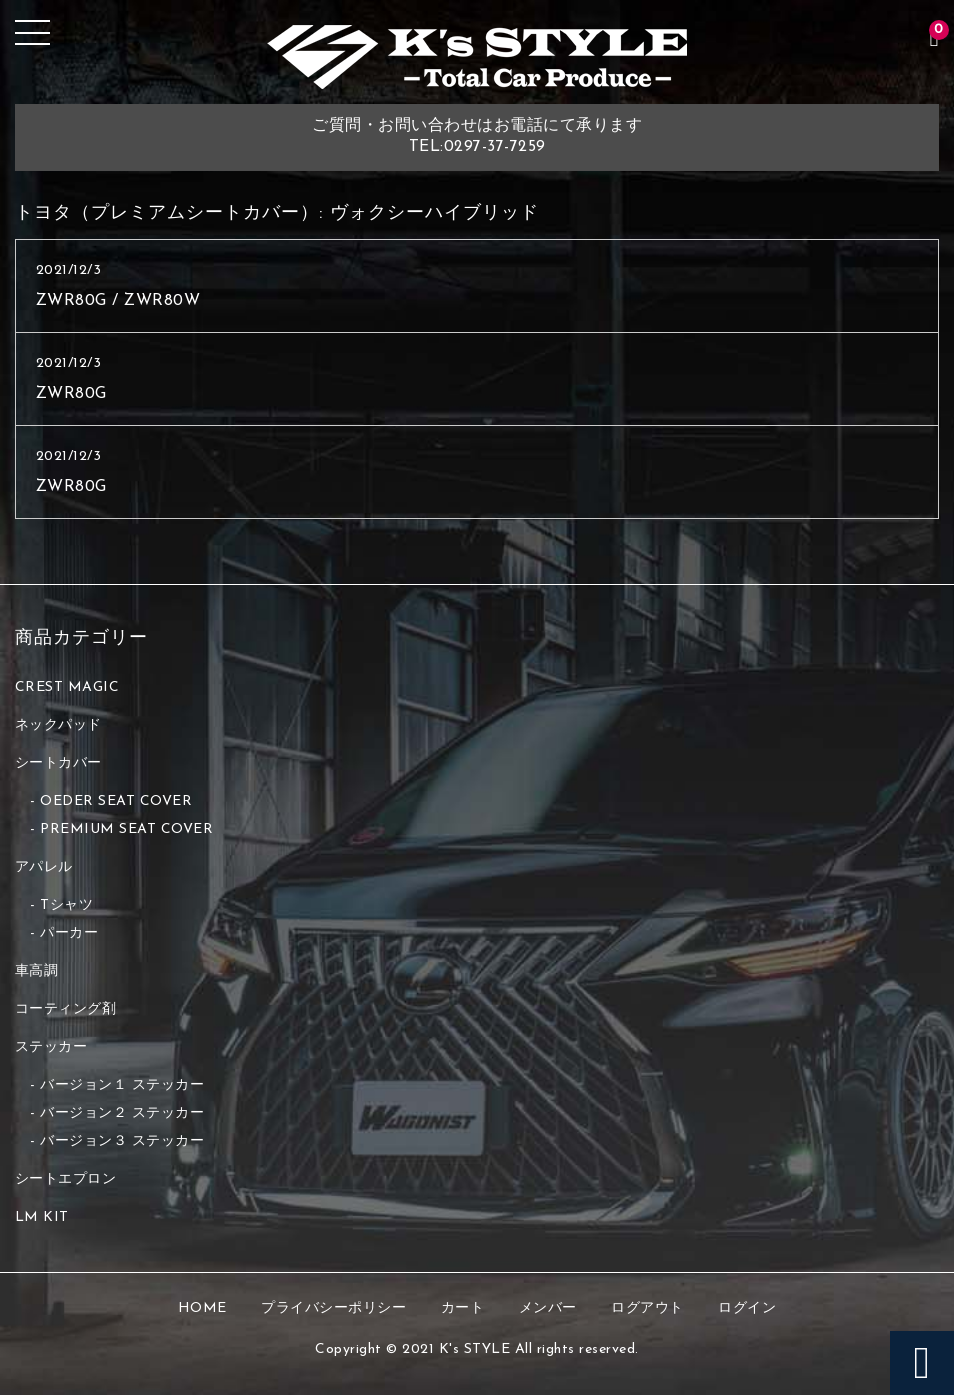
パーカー (69, 933)
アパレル (44, 867)
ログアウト (647, 1308)
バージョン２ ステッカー (122, 1113)
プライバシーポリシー (333, 1308)
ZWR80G (71, 394)
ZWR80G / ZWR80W (118, 301)
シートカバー (58, 763)
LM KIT (42, 1217)
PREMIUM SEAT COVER (126, 829)
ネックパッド (58, 725)
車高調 (37, 971)
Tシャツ (66, 905)
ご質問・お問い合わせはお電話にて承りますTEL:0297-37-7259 (477, 136)
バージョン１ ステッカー (122, 1085)
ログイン (747, 1308)
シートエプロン (66, 1179)
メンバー (548, 1308)
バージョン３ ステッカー (122, 1141)
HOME (202, 1308)
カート (463, 1308)
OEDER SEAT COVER (116, 801)
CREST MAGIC (67, 687)
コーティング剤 (66, 1009)
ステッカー (51, 1047)
